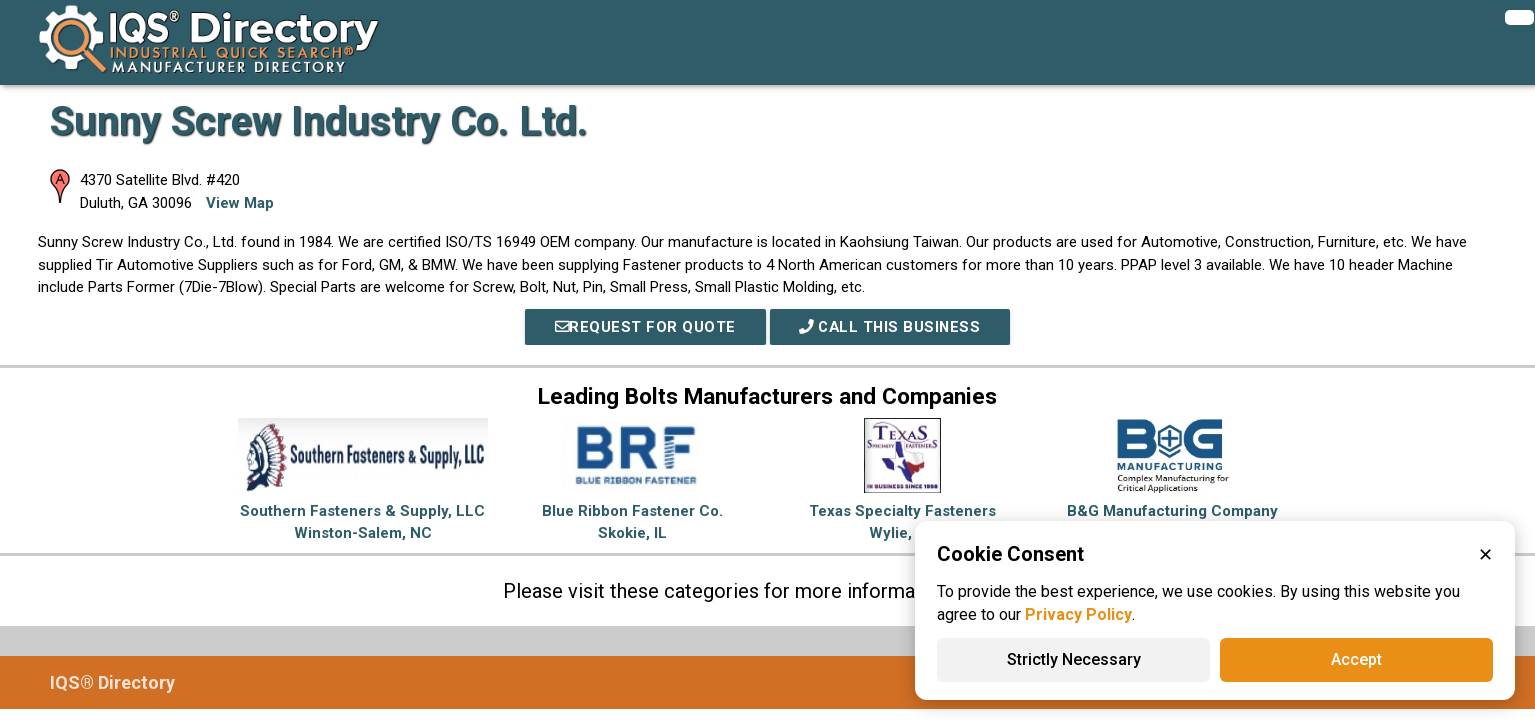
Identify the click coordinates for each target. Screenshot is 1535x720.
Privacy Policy (1078, 614)
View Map (240, 203)
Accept (1356, 659)
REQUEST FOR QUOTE (643, 327)
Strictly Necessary (1074, 659)
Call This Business (891, 327)
